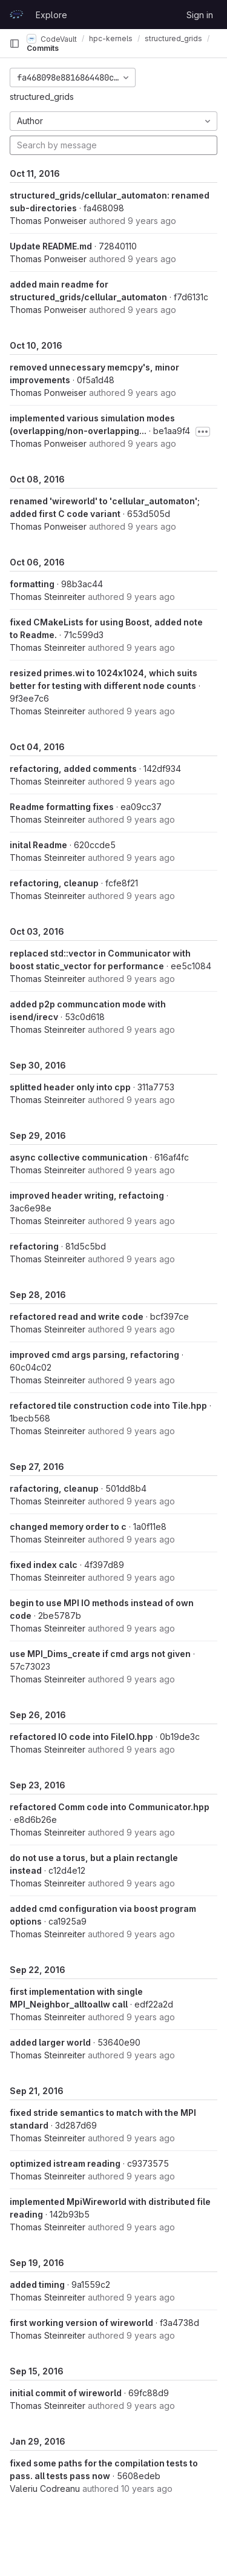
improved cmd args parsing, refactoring (94, 1354)
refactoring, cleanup (54, 883)
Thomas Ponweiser (48, 221)
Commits (43, 48)
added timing (37, 2284)
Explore (51, 15)
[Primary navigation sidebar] (14, 43)
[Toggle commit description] (203, 431)
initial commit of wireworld (66, 2393)
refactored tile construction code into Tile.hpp (108, 1405)
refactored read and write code (76, 1316)
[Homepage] (16, 14)
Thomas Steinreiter (47, 596)
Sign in (199, 15)
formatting (32, 584)
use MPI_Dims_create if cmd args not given (100, 1654)
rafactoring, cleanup (54, 1488)
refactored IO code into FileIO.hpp (81, 1736)
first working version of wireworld (81, 2322)
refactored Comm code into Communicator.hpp (109, 1807)
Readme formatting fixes (62, 807)
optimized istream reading (65, 2163)
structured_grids (42, 96)
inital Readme (38, 845)
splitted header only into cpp (70, 1087)
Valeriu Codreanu (45, 2488)
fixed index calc (43, 1565)
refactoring (34, 1246)
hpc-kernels (111, 38)
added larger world (50, 2042)
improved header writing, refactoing (87, 1195)
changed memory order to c (68, 1526)
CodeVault (52, 39)
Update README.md (51, 246)
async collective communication (79, 1157)
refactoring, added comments (73, 768)
